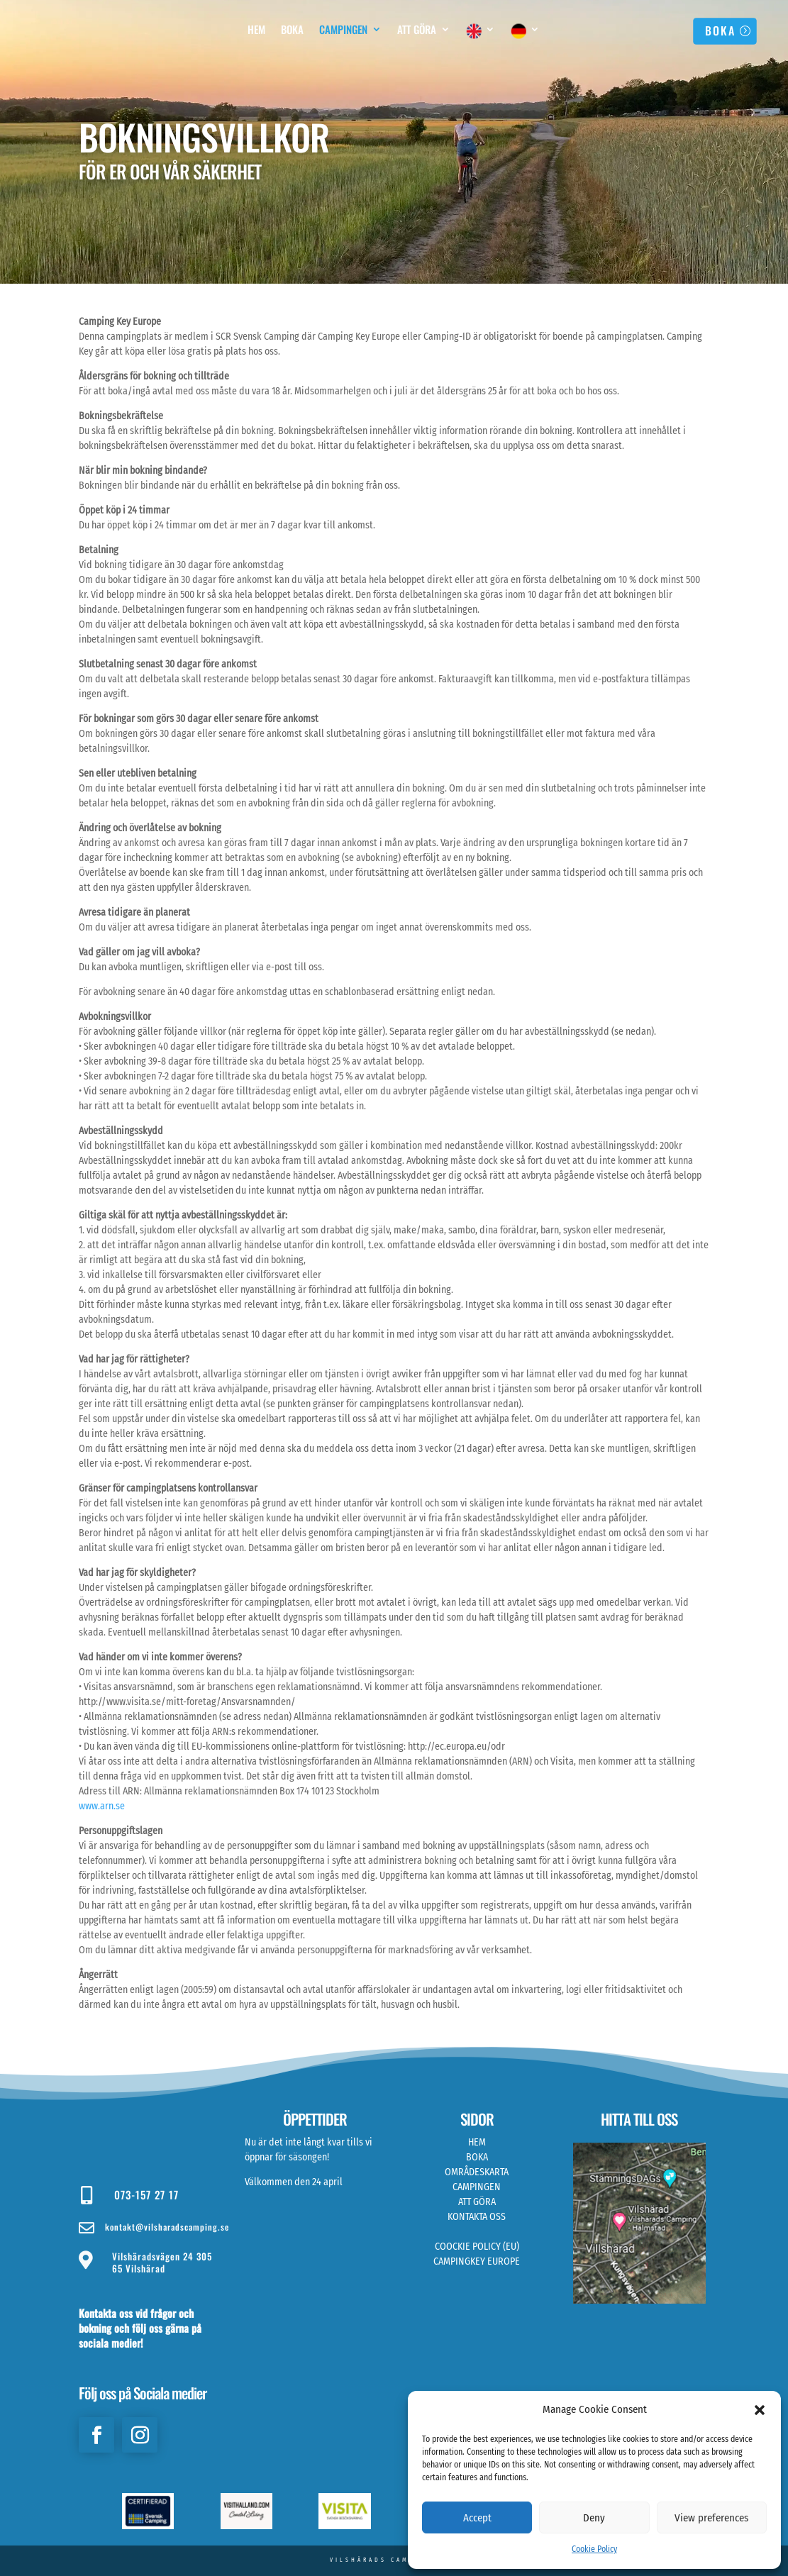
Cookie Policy (594, 2549)
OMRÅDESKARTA (477, 2172)
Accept (477, 2517)
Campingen (343, 29)
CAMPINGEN (477, 2187)
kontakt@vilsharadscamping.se (167, 2227)
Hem (256, 29)
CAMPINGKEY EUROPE (476, 2261)
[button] (760, 2410)
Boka (292, 29)
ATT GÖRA (477, 2202)
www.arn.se (102, 1806)
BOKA (720, 30)
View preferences (711, 2517)
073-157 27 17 (146, 2194)
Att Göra (416, 29)
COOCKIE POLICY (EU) (477, 2247)
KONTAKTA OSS (477, 2217)
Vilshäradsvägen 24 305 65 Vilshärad (162, 2262)
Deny (594, 2517)
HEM (477, 2142)
